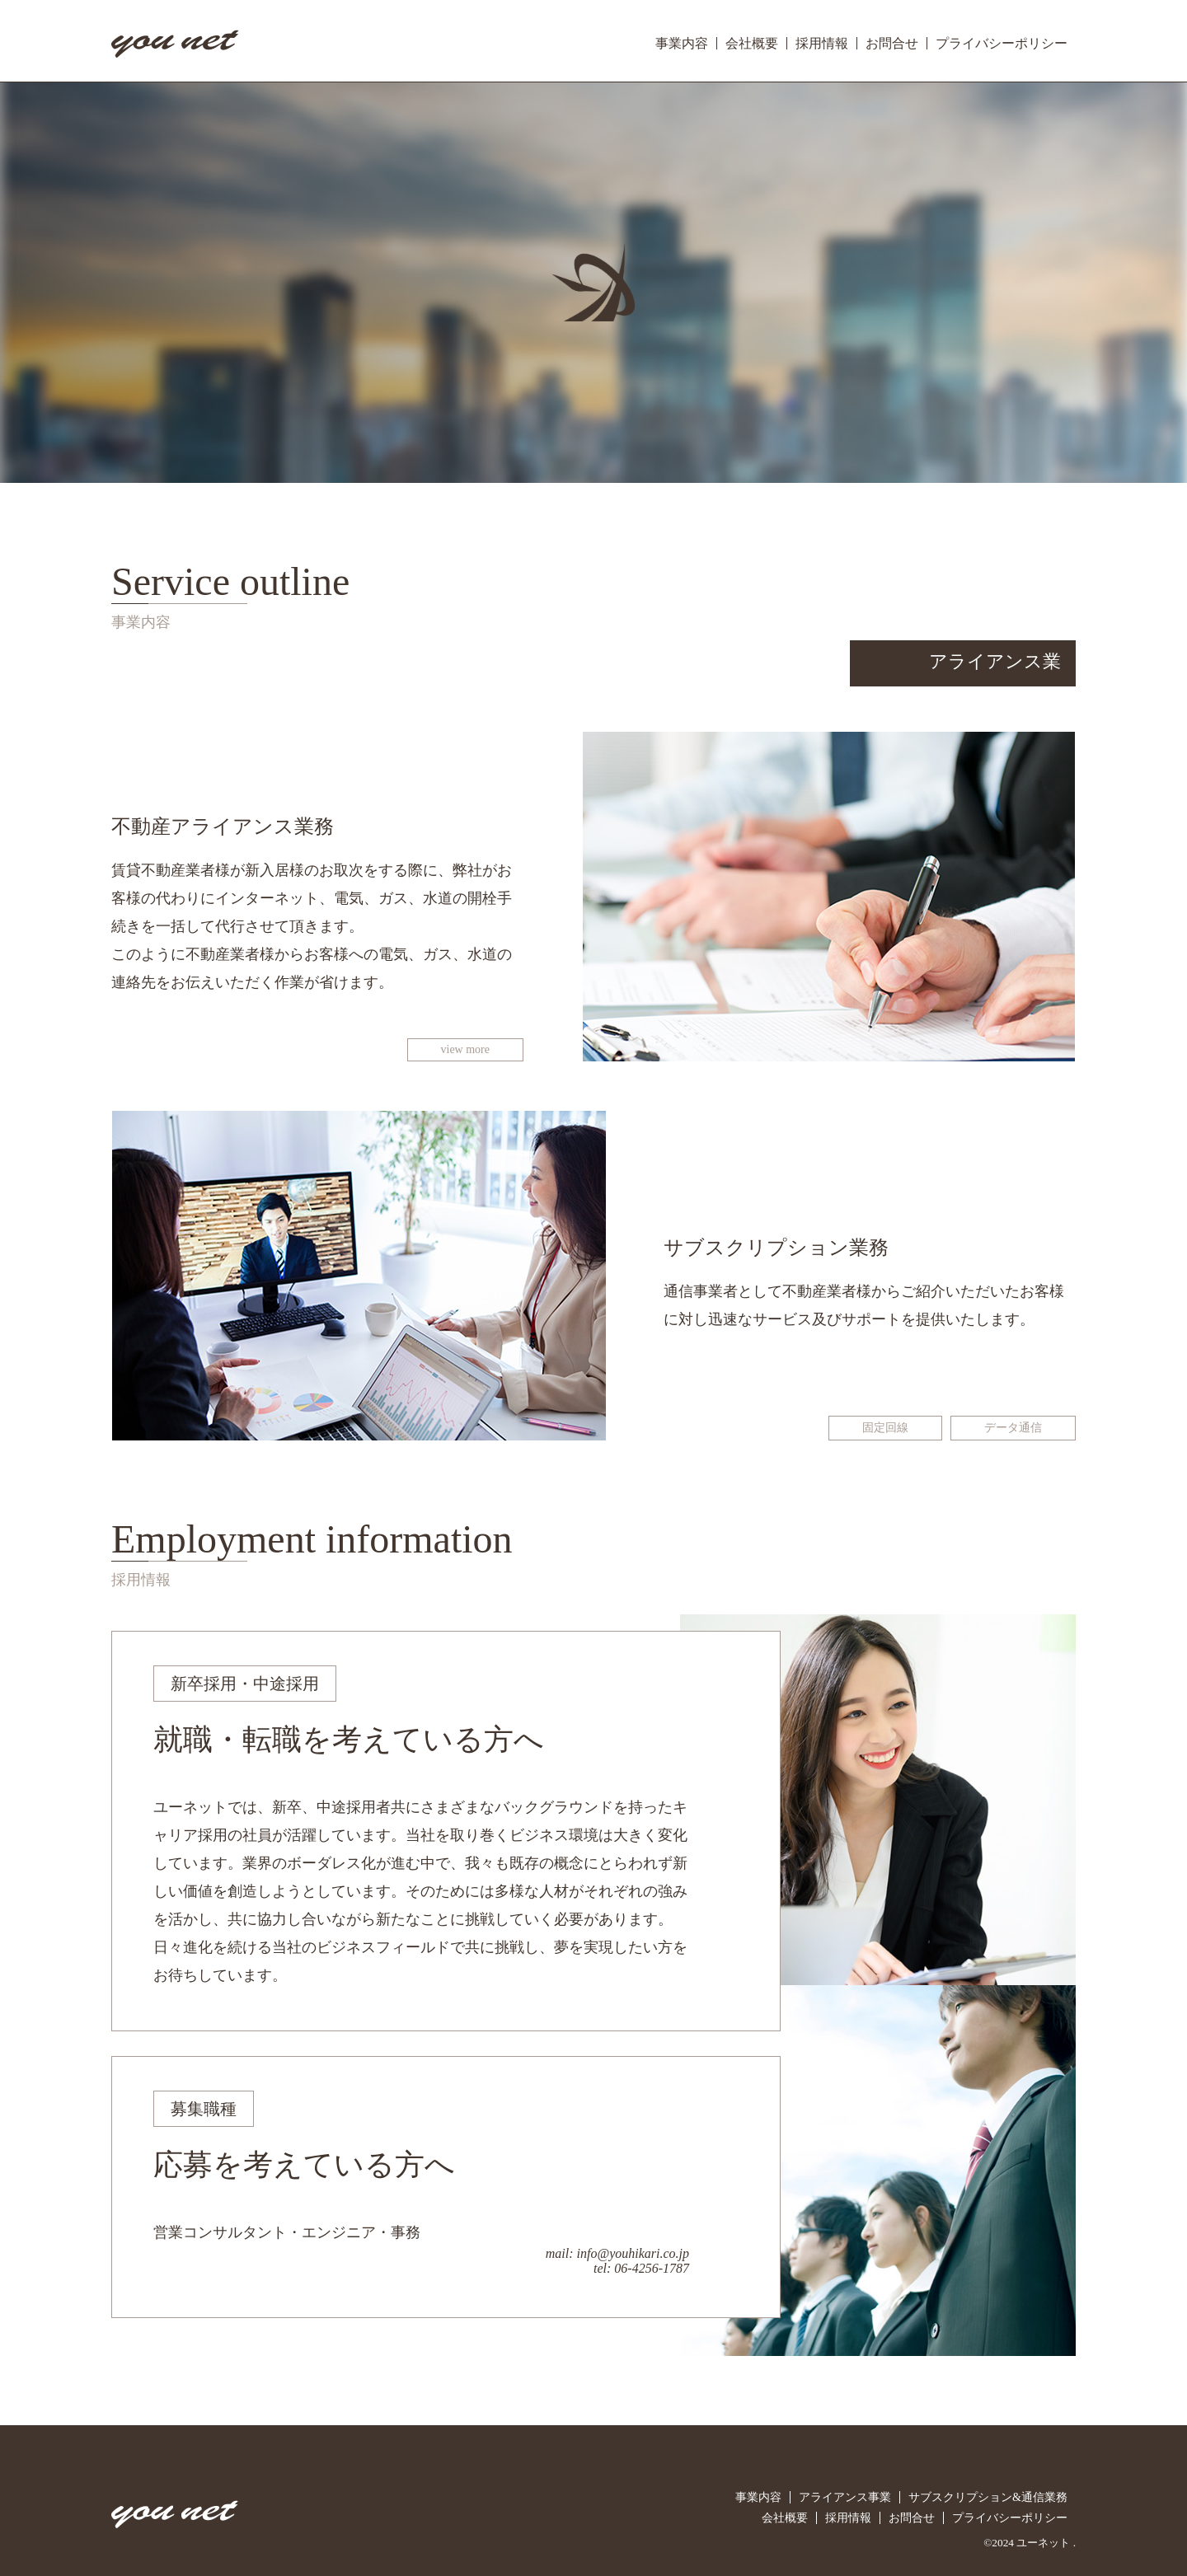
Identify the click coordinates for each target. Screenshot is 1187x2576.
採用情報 (821, 43)
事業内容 (681, 43)
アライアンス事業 (845, 2497)
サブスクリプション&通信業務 (987, 2497)
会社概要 (751, 43)
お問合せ (892, 43)
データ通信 (1013, 1427)
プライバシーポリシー (1001, 43)
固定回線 (885, 1427)
